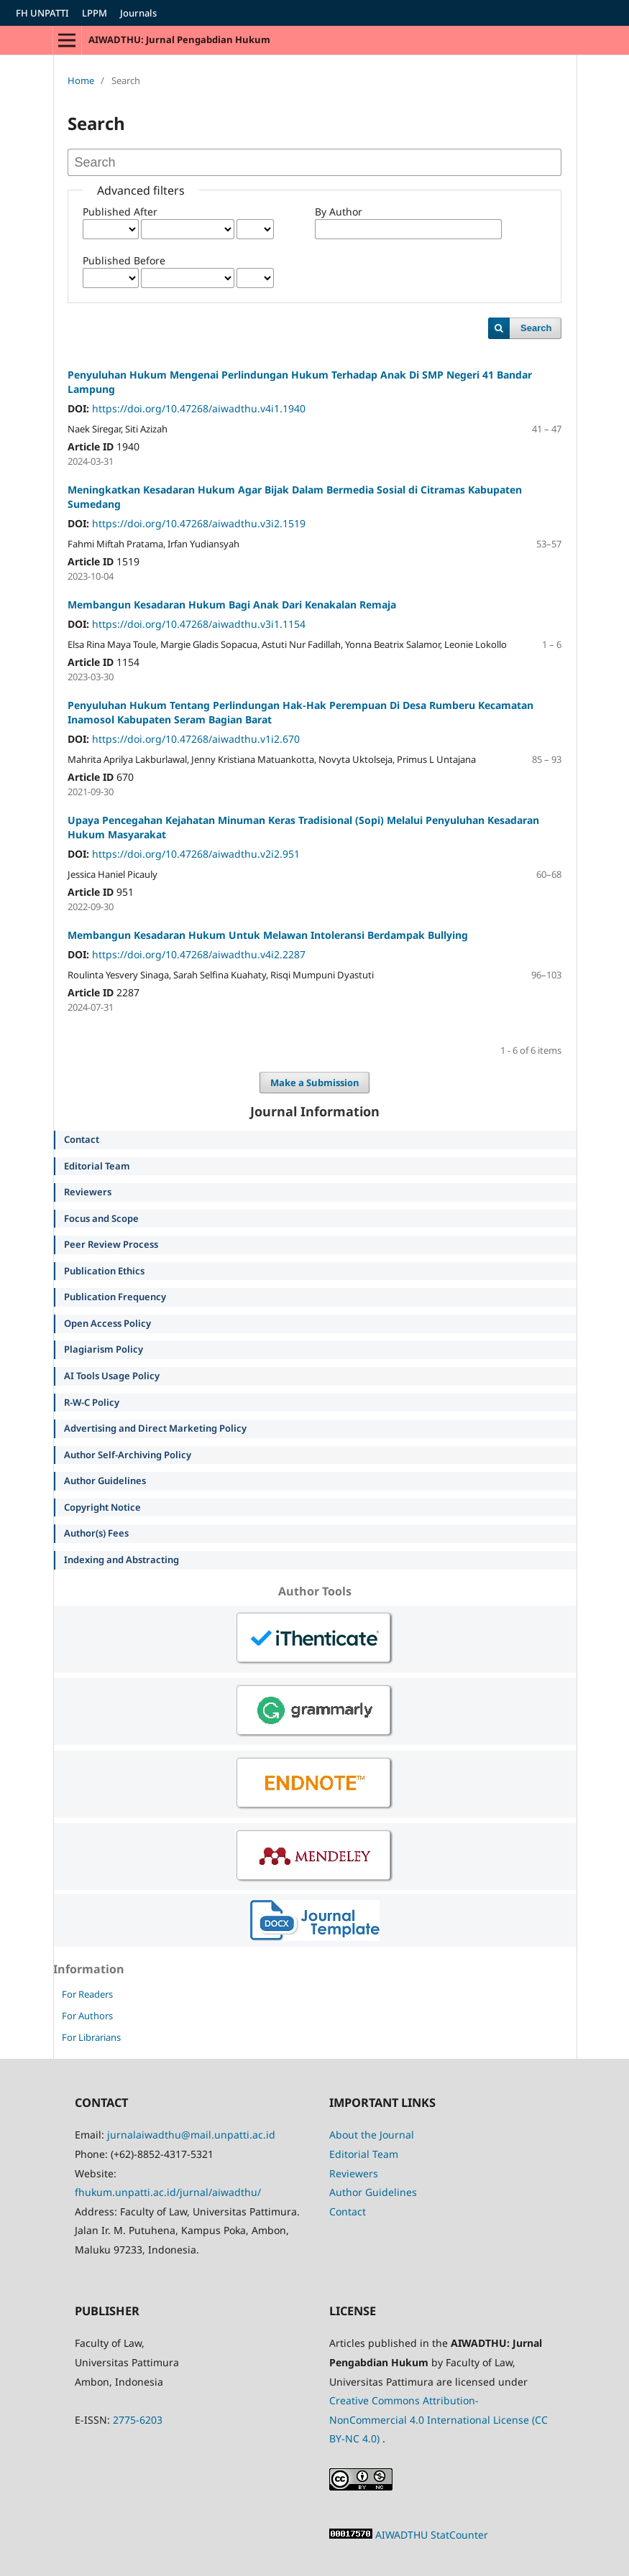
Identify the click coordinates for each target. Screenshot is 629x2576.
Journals (138, 12)
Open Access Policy (107, 1323)
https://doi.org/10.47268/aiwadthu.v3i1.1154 (199, 624)
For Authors (87, 2015)
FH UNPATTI (42, 12)
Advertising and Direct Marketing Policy (155, 1428)
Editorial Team (97, 1165)
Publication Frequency (115, 1296)
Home (81, 80)
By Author (338, 211)
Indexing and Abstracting (121, 1559)
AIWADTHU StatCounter (431, 2535)
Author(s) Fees (96, 1532)
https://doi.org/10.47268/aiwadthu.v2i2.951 (196, 854)
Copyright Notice (102, 1507)
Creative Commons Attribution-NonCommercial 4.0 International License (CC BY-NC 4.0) (438, 2419)
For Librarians (91, 2037)
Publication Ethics (104, 1270)
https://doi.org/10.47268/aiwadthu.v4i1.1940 (199, 408)
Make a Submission (314, 1082)
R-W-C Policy (91, 1402)
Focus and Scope (101, 1218)
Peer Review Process (111, 1244)
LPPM (94, 12)
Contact (81, 1139)
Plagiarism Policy (103, 1349)
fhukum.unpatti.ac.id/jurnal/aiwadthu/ (168, 2192)
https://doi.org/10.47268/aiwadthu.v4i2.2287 (199, 954)
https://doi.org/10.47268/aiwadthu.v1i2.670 (196, 739)
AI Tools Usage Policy (112, 1375)
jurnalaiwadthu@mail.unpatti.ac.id (191, 2134)
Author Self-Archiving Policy (127, 1454)
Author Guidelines (105, 1480)
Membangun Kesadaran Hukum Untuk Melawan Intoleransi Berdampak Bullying (268, 935)
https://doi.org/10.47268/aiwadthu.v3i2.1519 (199, 523)
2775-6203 (137, 2420)
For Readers (87, 1994)
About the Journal (371, 2134)
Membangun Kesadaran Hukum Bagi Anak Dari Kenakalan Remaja (232, 604)
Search (535, 328)
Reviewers (87, 1191)
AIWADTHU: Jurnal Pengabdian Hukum (179, 39)
